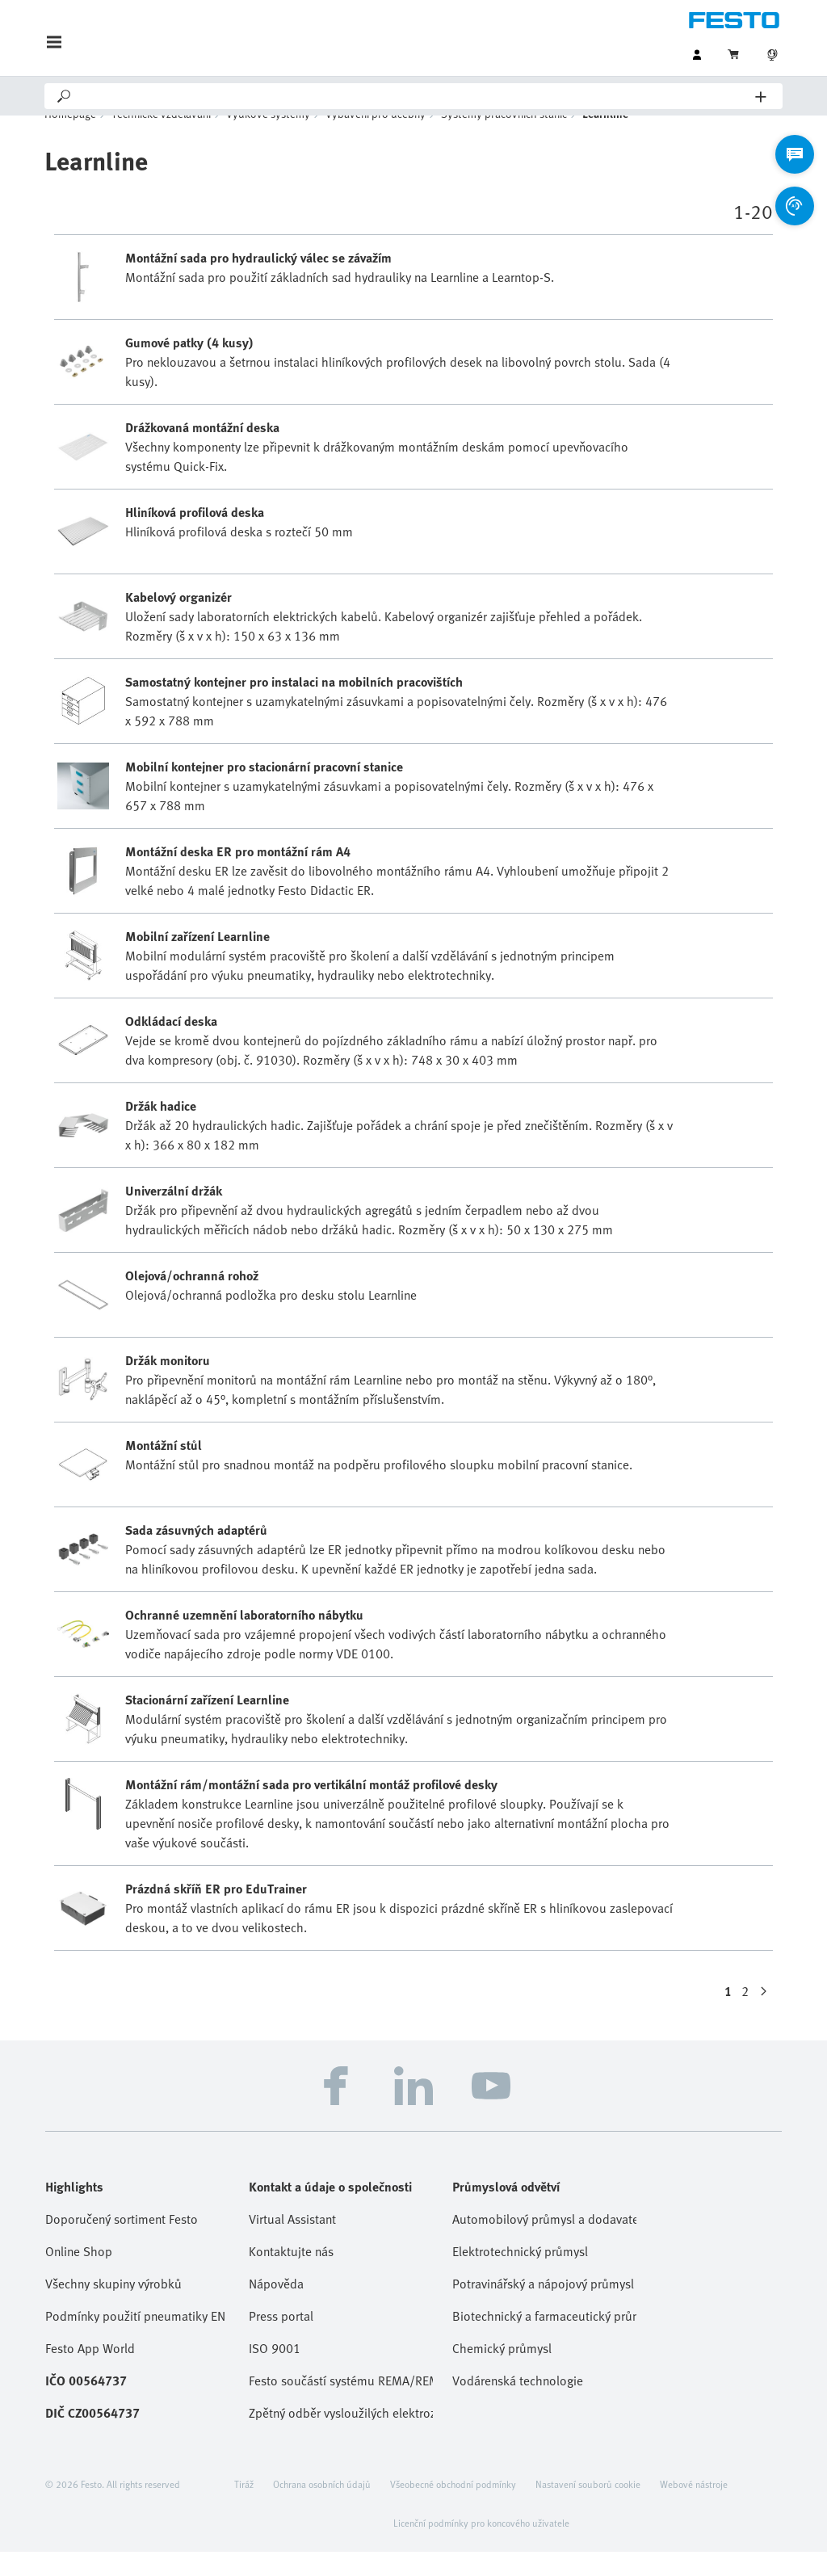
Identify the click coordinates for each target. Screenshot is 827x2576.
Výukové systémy (268, 137)
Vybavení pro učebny (375, 137)
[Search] (414, 96)
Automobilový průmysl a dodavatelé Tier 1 (544, 2243)
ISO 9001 (274, 2372)
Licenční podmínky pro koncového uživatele (481, 2547)
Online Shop (78, 2275)
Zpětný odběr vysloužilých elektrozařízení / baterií (341, 2437)
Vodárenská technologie (517, 2404)
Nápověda (276, 2308)
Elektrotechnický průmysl (520, 2275)
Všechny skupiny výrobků (113, 2308)
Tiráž (244, 2508)
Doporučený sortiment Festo (121, 2243)
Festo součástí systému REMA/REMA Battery (341, 2404)
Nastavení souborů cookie (587, 2508)
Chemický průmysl (502, 2372)
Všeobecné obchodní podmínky (453, 2508)
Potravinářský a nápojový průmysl (543, 2308)
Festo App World (90, 2372)
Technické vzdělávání (161, 137)
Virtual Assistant (292, 2243)
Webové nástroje (694, 2508)
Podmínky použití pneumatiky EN (135, 2340)
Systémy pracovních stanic (504, 137)
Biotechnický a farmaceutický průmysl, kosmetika (544, 2340)
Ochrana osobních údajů (322, 2508)
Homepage (70, 137)
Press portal (281, 2340)
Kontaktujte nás (291, 2275)
